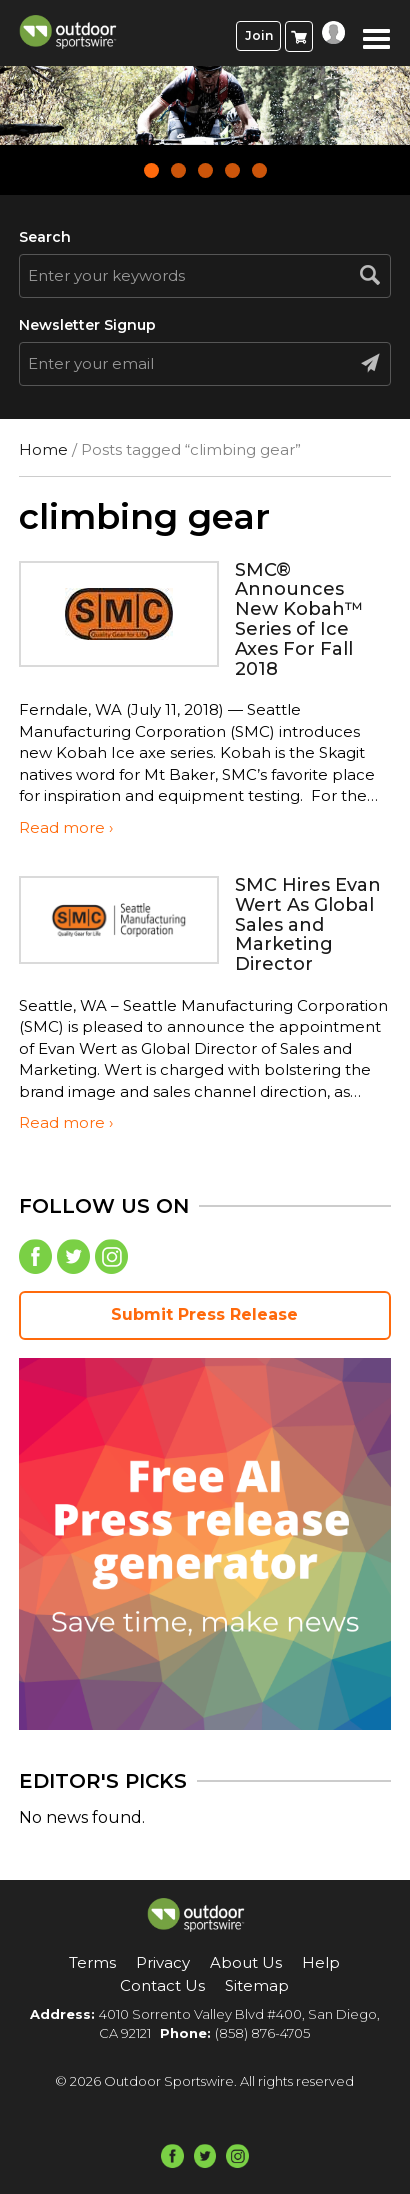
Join (259, 35)
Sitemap (257, 1985)
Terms (92, 1962)
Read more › (66, 827)
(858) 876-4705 (262, 2033)
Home (43, 449)
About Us (246, 1962)
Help (321, 1962)
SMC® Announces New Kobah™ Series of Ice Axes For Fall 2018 (299, 619)
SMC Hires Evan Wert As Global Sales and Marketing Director (308, 924)
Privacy (163, 1962)
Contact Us (162, 1985)
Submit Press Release (204, 1314)
